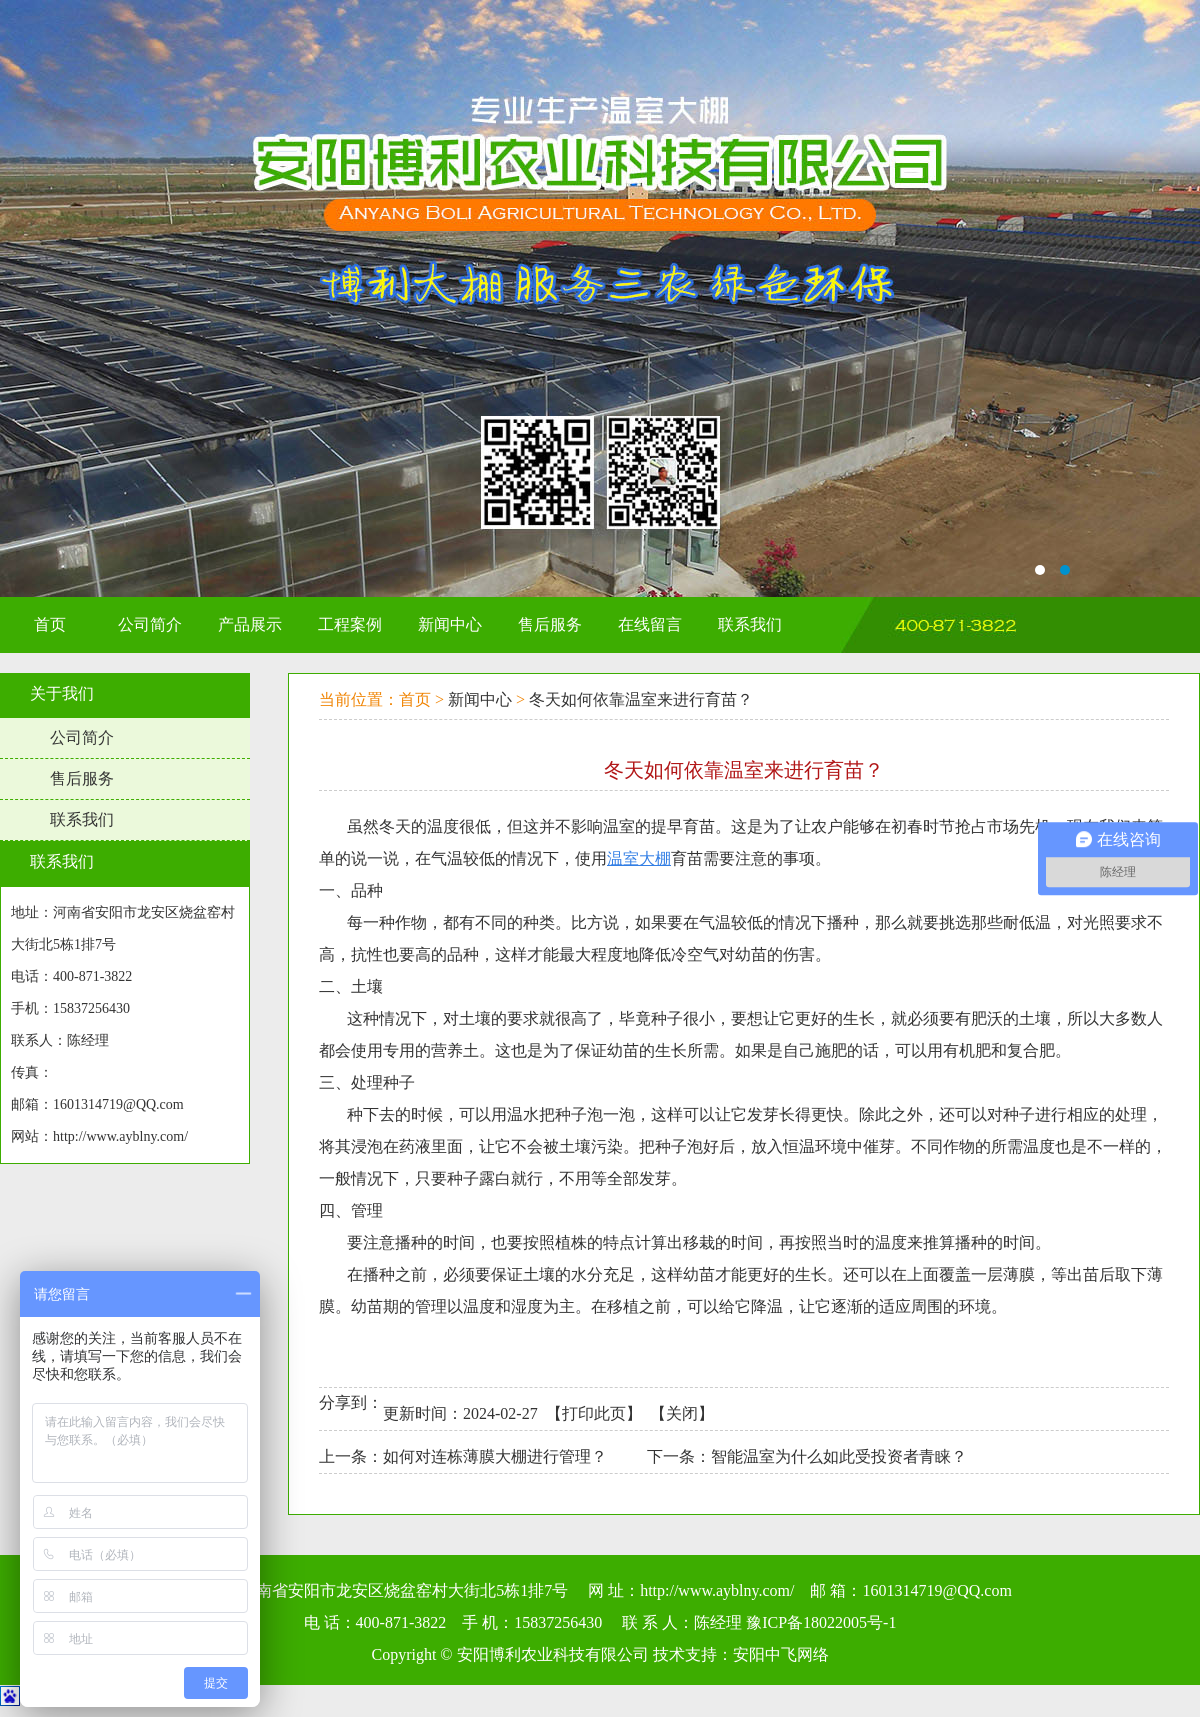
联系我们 (82, 819)
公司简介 (82, 737)
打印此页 (594, 1413)
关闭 (682, 1413)
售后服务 (82, 778)
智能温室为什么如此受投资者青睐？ (839, 1456)
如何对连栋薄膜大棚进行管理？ (495, 1456)
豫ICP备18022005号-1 (821, 1622)
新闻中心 (480, 699)
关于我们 (62, 693)
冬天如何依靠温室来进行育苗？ (641, 699)
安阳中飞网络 (781, 1654)
